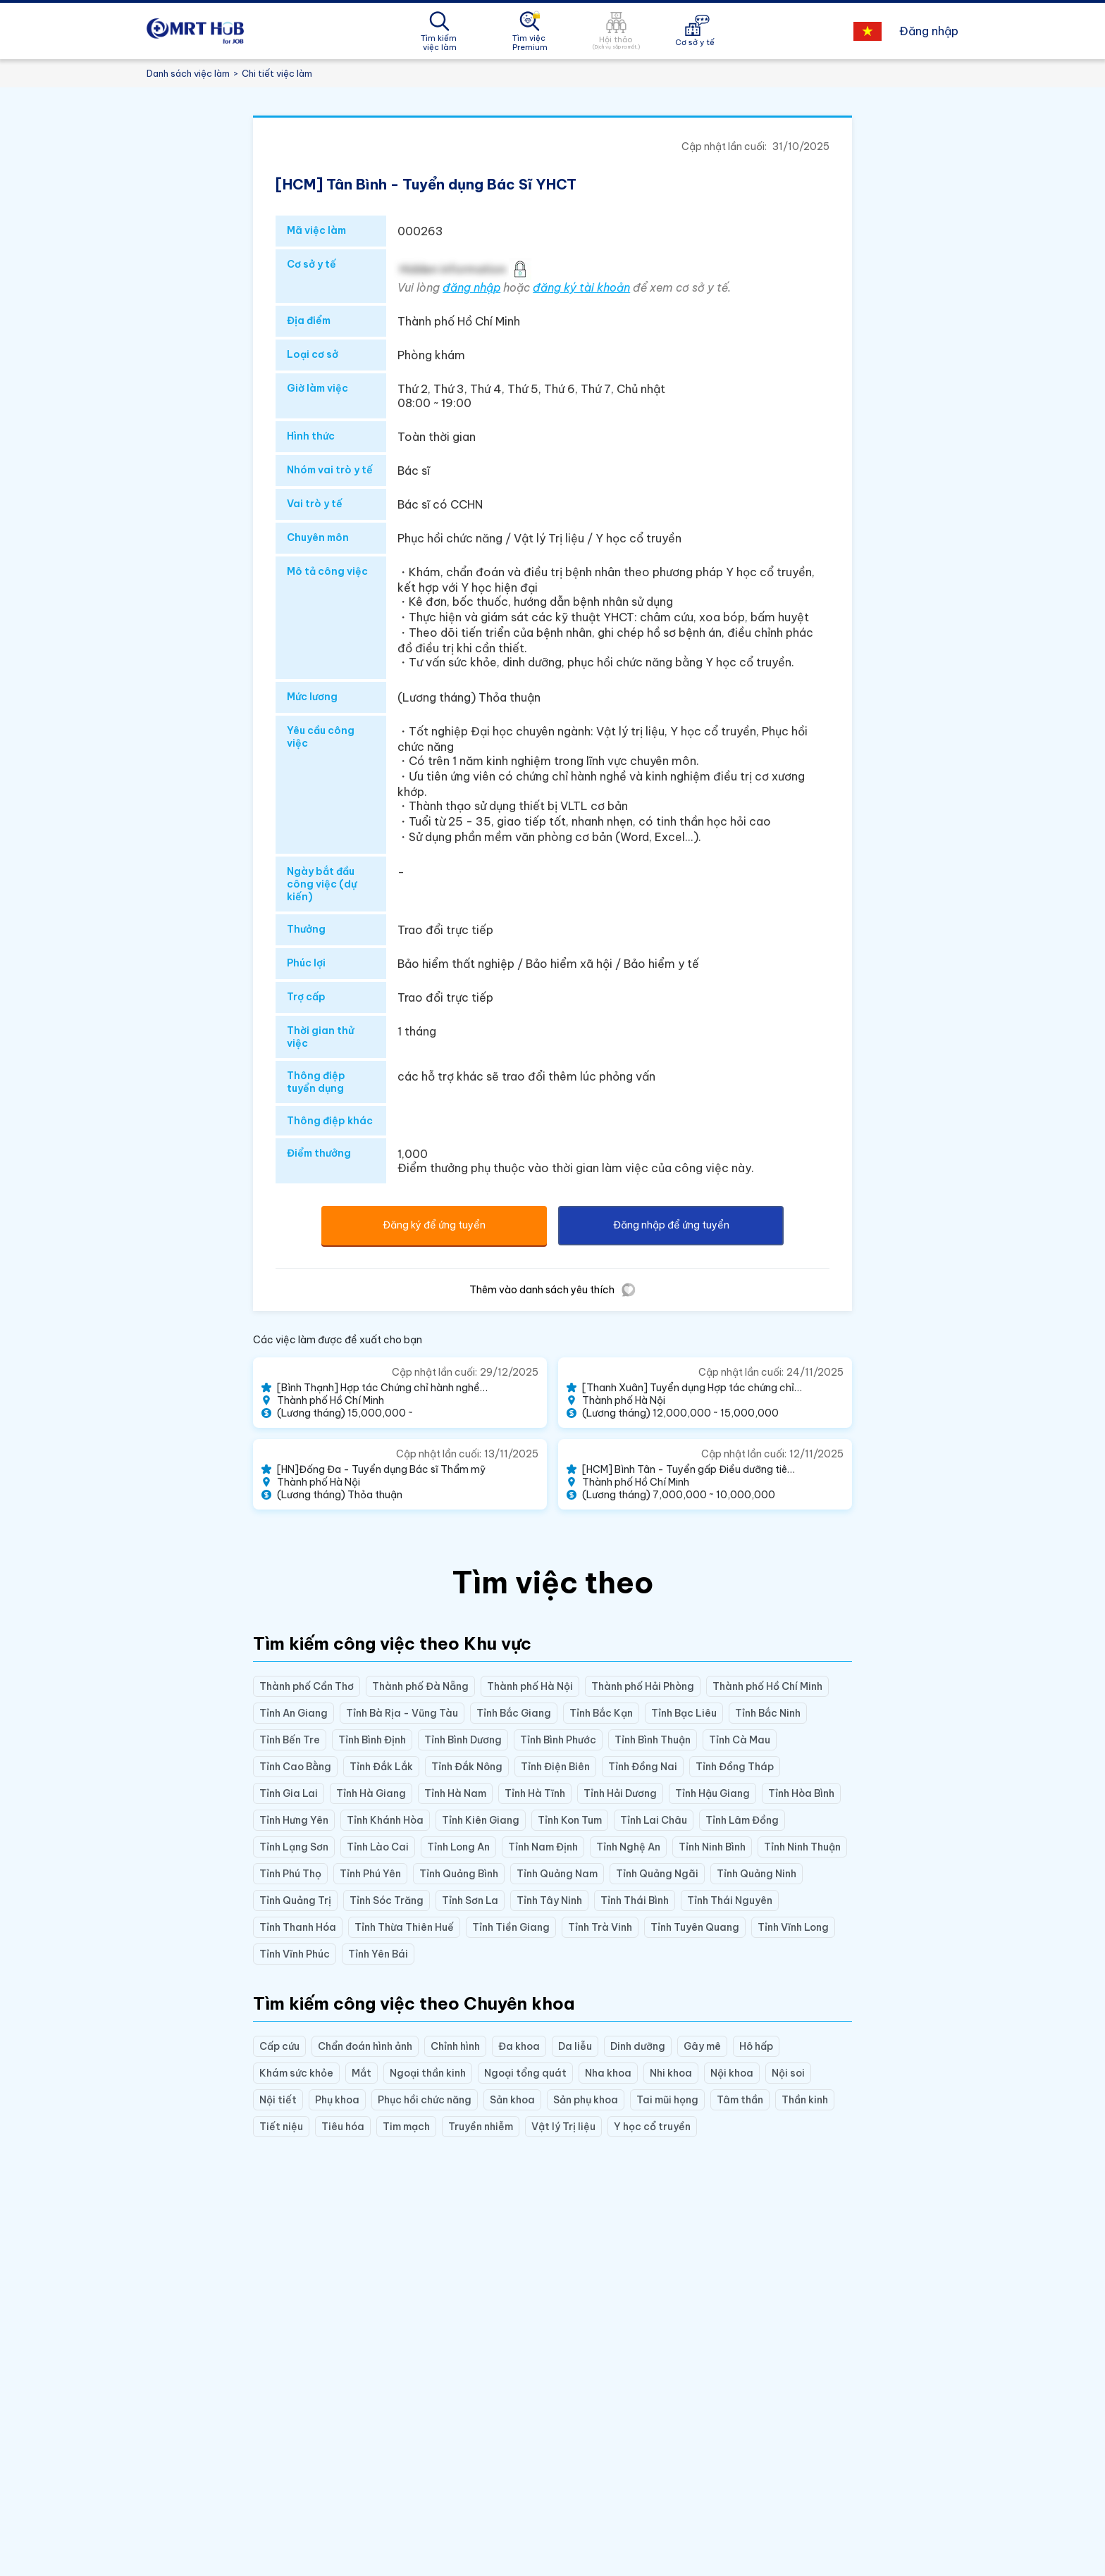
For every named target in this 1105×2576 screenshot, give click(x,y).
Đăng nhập (928, 31)
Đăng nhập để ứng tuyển (671, 1225)
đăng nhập (471, 287)
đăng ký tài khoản (581, 287)
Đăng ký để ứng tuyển (434, 1225)
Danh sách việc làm (188, 73)
